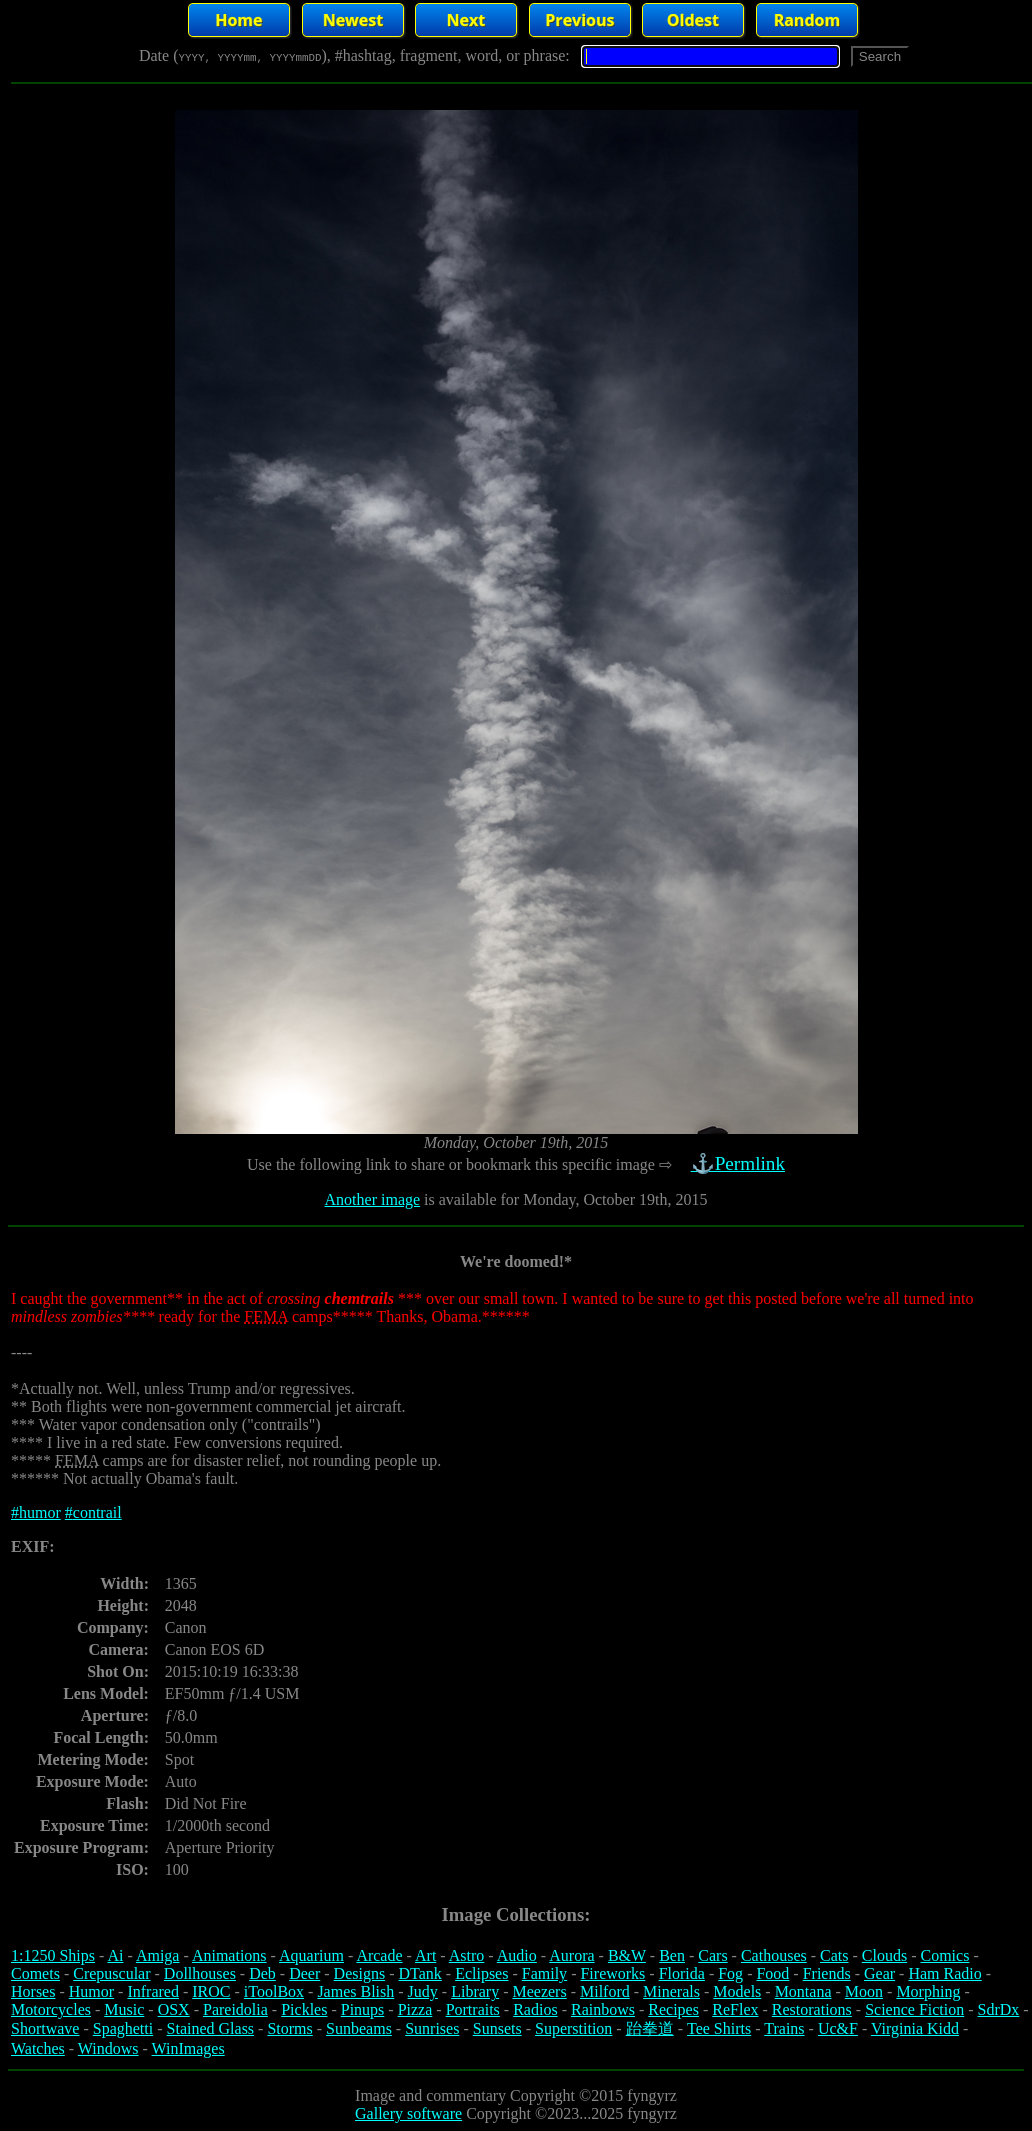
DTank (419, 1973)
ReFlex (735, 2009)
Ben (672, 1955)
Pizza (415, 2009)
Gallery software (408, 2113)
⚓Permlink (740, 1163)
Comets (35, 1973)
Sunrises (432, 2028)
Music (124, 2009)
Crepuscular (111, 1973)
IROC (211, 1991)
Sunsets (497, 2028)
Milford (605, 1991)
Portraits (473, 2009)
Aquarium (311, 1955)
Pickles (304, 2009)
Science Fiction (914, 2009)
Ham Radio (944, 1973)
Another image (373, 1199)
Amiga (158, 1955)
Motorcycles (51, 2009)
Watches (38, 2048)
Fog (730, 1973)
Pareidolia (235, 2009)
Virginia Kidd (915, 2028)
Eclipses (481, 1973)
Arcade (379, 1955)
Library (475, 1991)
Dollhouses (200, 1973)
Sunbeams (359, 2028)
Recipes (673, 2009)
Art (425, 1955)
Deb (262, 1973)
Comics (945, 1955)
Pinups (363, 2009)
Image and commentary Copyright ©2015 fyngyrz (516, 2095)
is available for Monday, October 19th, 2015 (563, 1199)
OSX (174, 2009)
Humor (91, 1991)
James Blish (355, 1991)
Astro (467, 1955)
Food (772, 1973)
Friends (827, 1973)
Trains (784, 2028)
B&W (627, 1955)
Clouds (884, 1955)
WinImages (188, 2048)
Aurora (571, 1955)
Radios (535, 2009)
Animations (229, 1955)
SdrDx (999, 2009)
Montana (803, 1991)
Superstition (573, 2028)
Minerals (671, 1991)
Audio (517, 1955)
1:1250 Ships (53, 1955)
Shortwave (45, 2028)
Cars (712, 1955)
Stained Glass (211, 2028)
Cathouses (774, 1955)
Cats (834, 1955)
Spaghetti (123, 2028)
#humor (36, 1512)
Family (544, 1973)
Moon (864, 1991)
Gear (879, 1973)
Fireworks (612, 1973)
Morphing (928, 1991)
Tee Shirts (719, 2028)
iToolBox (274, 1991)
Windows (108, 2048)
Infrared (153, 1991)
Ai (115, 1955)
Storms (289, 2028)
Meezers (539, 1991)
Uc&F (838, 2028)
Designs (360, 1973)
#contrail (93, 1512)
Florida (682, 1973)
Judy (423, 1991)
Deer (304, 1973)
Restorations (812, 2009)
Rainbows (603, 2009)
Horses (33, 1991)
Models (737, 1991)
